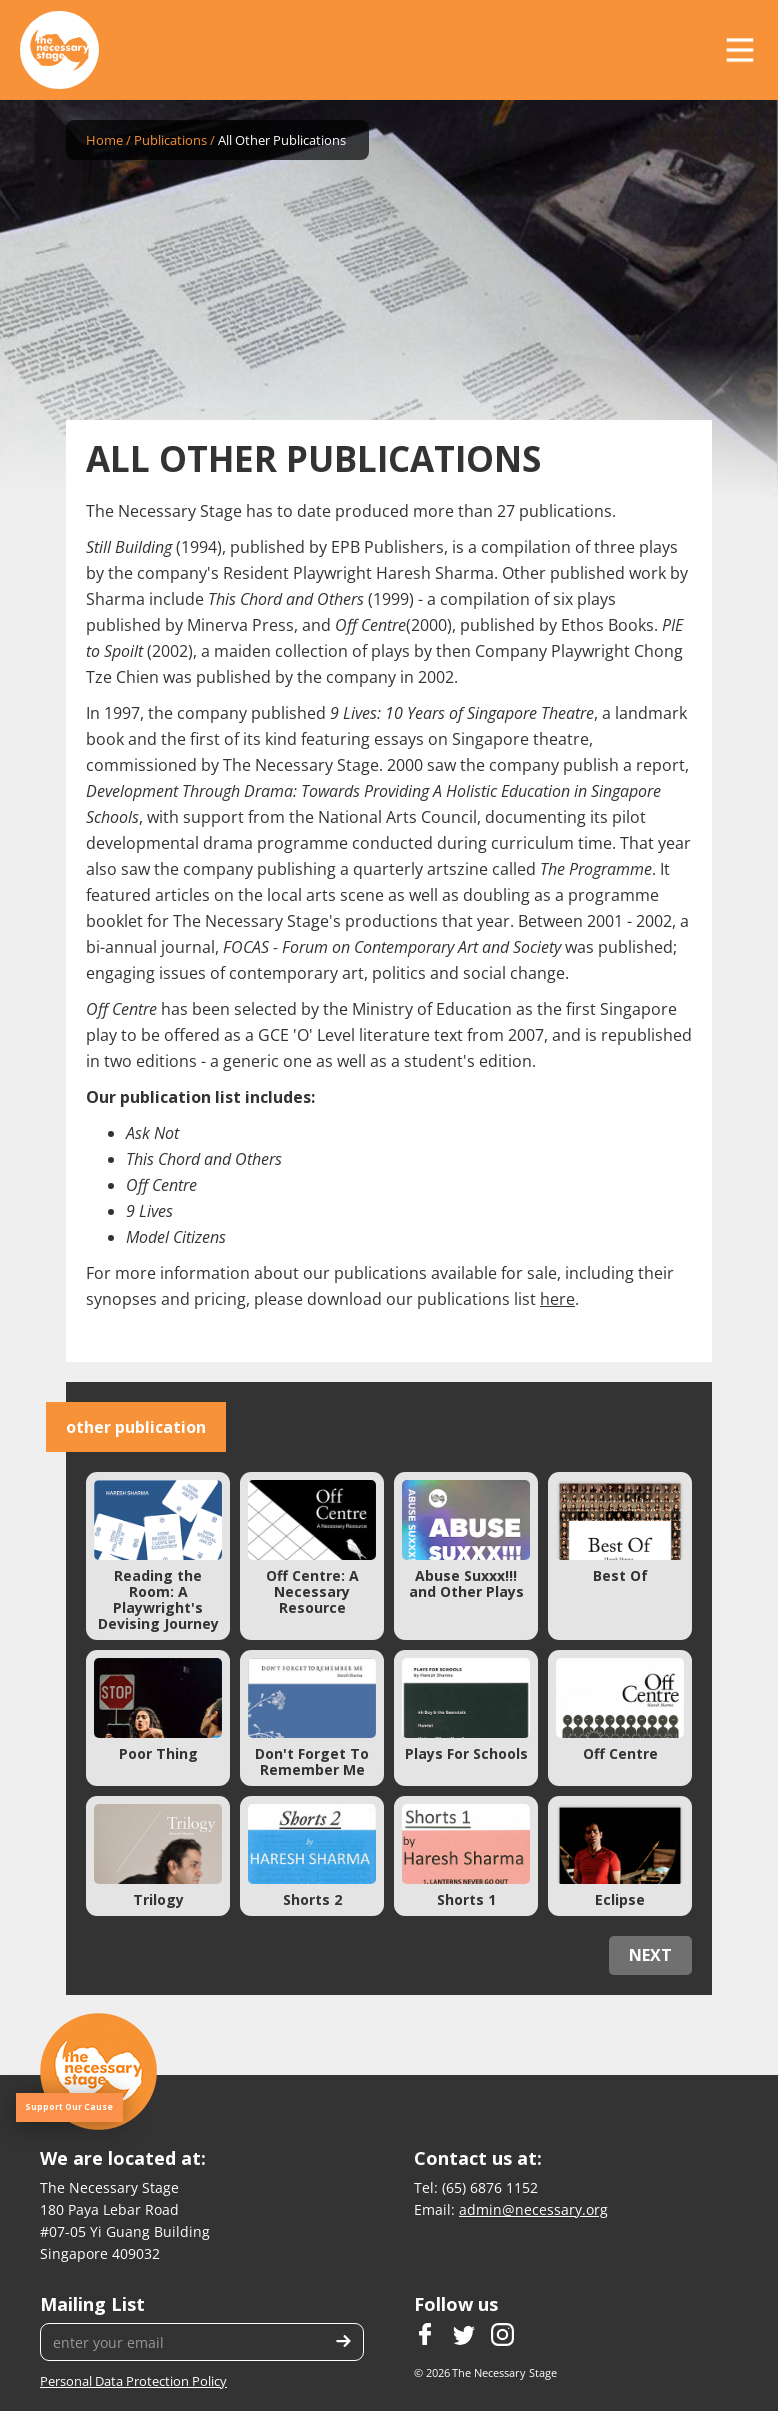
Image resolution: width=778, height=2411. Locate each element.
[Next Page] (650, 1955)
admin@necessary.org (533, 2209)
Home (104, 140)
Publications (170, 140)
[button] (740, 50)
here (557, 1299)
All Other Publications (282, 140)
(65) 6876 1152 (490, 2187)
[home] (59, 50)
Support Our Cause (69, 2107)
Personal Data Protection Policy (133, 2381)
